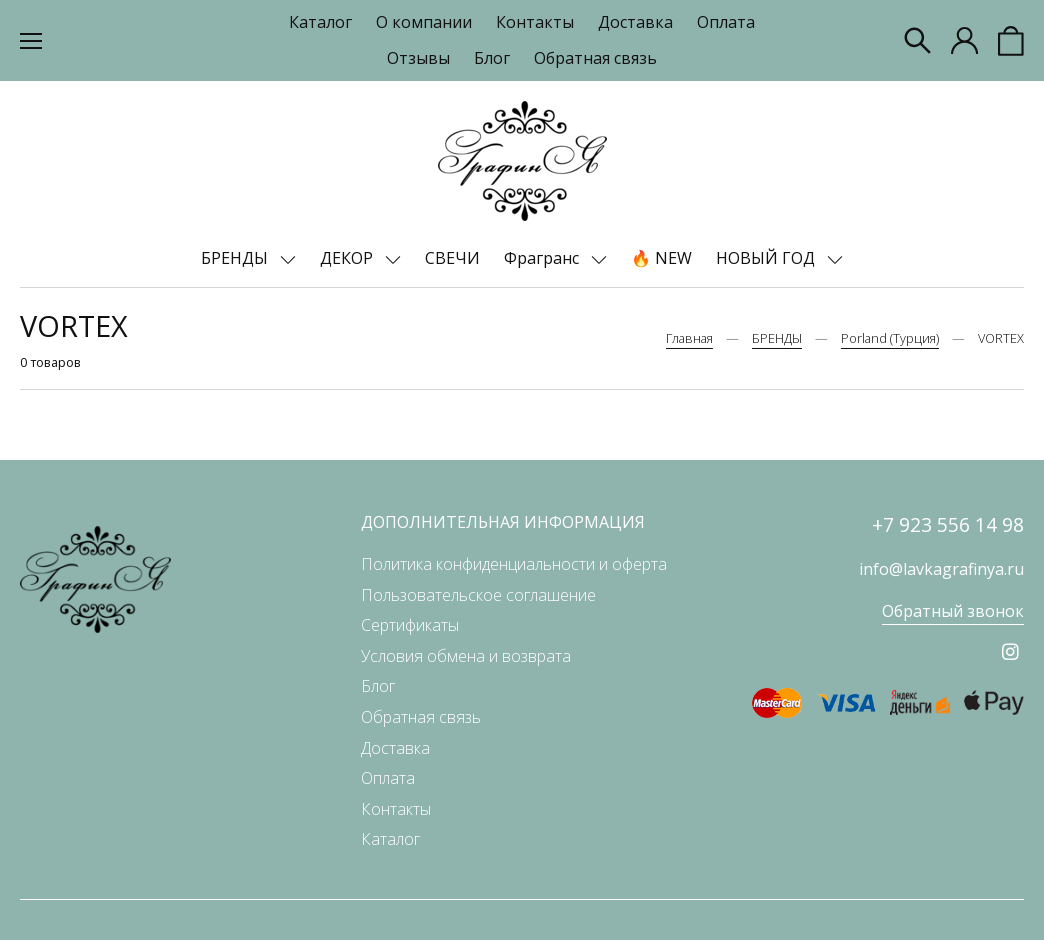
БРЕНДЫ (236, 258)
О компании (424, 22)
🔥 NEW (661, 258)
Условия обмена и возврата (466, 656)
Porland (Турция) (890, 338)
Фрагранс (543, 258)
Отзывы (418, 58)
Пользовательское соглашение (478, 595)
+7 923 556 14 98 (948, 524)
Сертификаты (410, 625)
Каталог (320, 22)
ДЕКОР (348, 258)
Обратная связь (595, 58)
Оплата (726, 22)
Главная (689, 338)
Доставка (635, 22)
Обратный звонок (953, 611)
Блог (492, 58)
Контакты (535, 22)
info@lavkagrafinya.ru (941, 569)
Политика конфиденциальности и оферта (514, 564)
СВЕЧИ (452, 258)
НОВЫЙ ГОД (767, 258)
